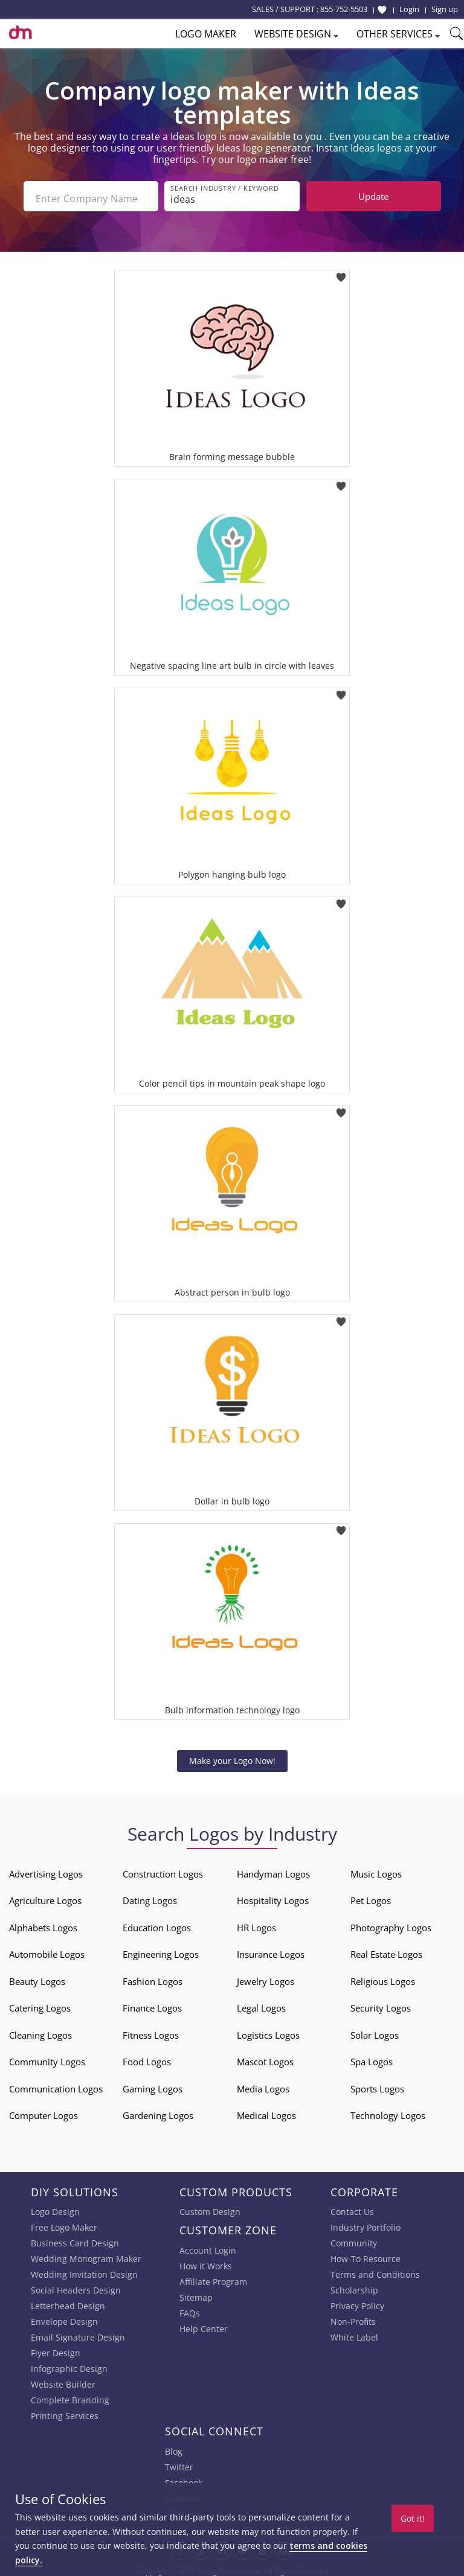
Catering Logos (40, 2004)
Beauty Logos (37, 1977)
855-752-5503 (343, 9)
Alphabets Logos (43, 1923)
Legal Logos (261, 2004)
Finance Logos (152, 2004)
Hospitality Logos (273, 1896)
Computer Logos (43, 2111)
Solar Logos (374, 2031)
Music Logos (376, 1870)
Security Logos (380, 2004)
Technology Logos (387, 2111)
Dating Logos (150, 1896)
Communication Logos (56, 2085)
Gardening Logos (158, 2111)
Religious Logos (382, 1977)
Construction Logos (163, 1870)
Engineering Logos (161, 1950)
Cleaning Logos (40, 2031)
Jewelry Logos (265, 1977)
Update (373, 196)
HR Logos (256, 1923)
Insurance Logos (270, 1950)
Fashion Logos (152, 1977)
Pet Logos (370, 1896)
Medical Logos (266, 2111)
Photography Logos (390, 1923)
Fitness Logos (151, 2031)
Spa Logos (371, 2057)
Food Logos (147, 2057)
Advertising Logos (46, 1870)
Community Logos (47, 2057)
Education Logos (157, 1923)
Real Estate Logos (386, 1950)
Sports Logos (377, 2085)
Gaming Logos (152, 2085)
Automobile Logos (47, 1950)
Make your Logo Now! (232, 1756)
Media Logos (263, 2085)
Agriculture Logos (45, 1896)
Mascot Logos (265, 2057)
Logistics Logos (268, 2031)
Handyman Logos (273, 1870)
